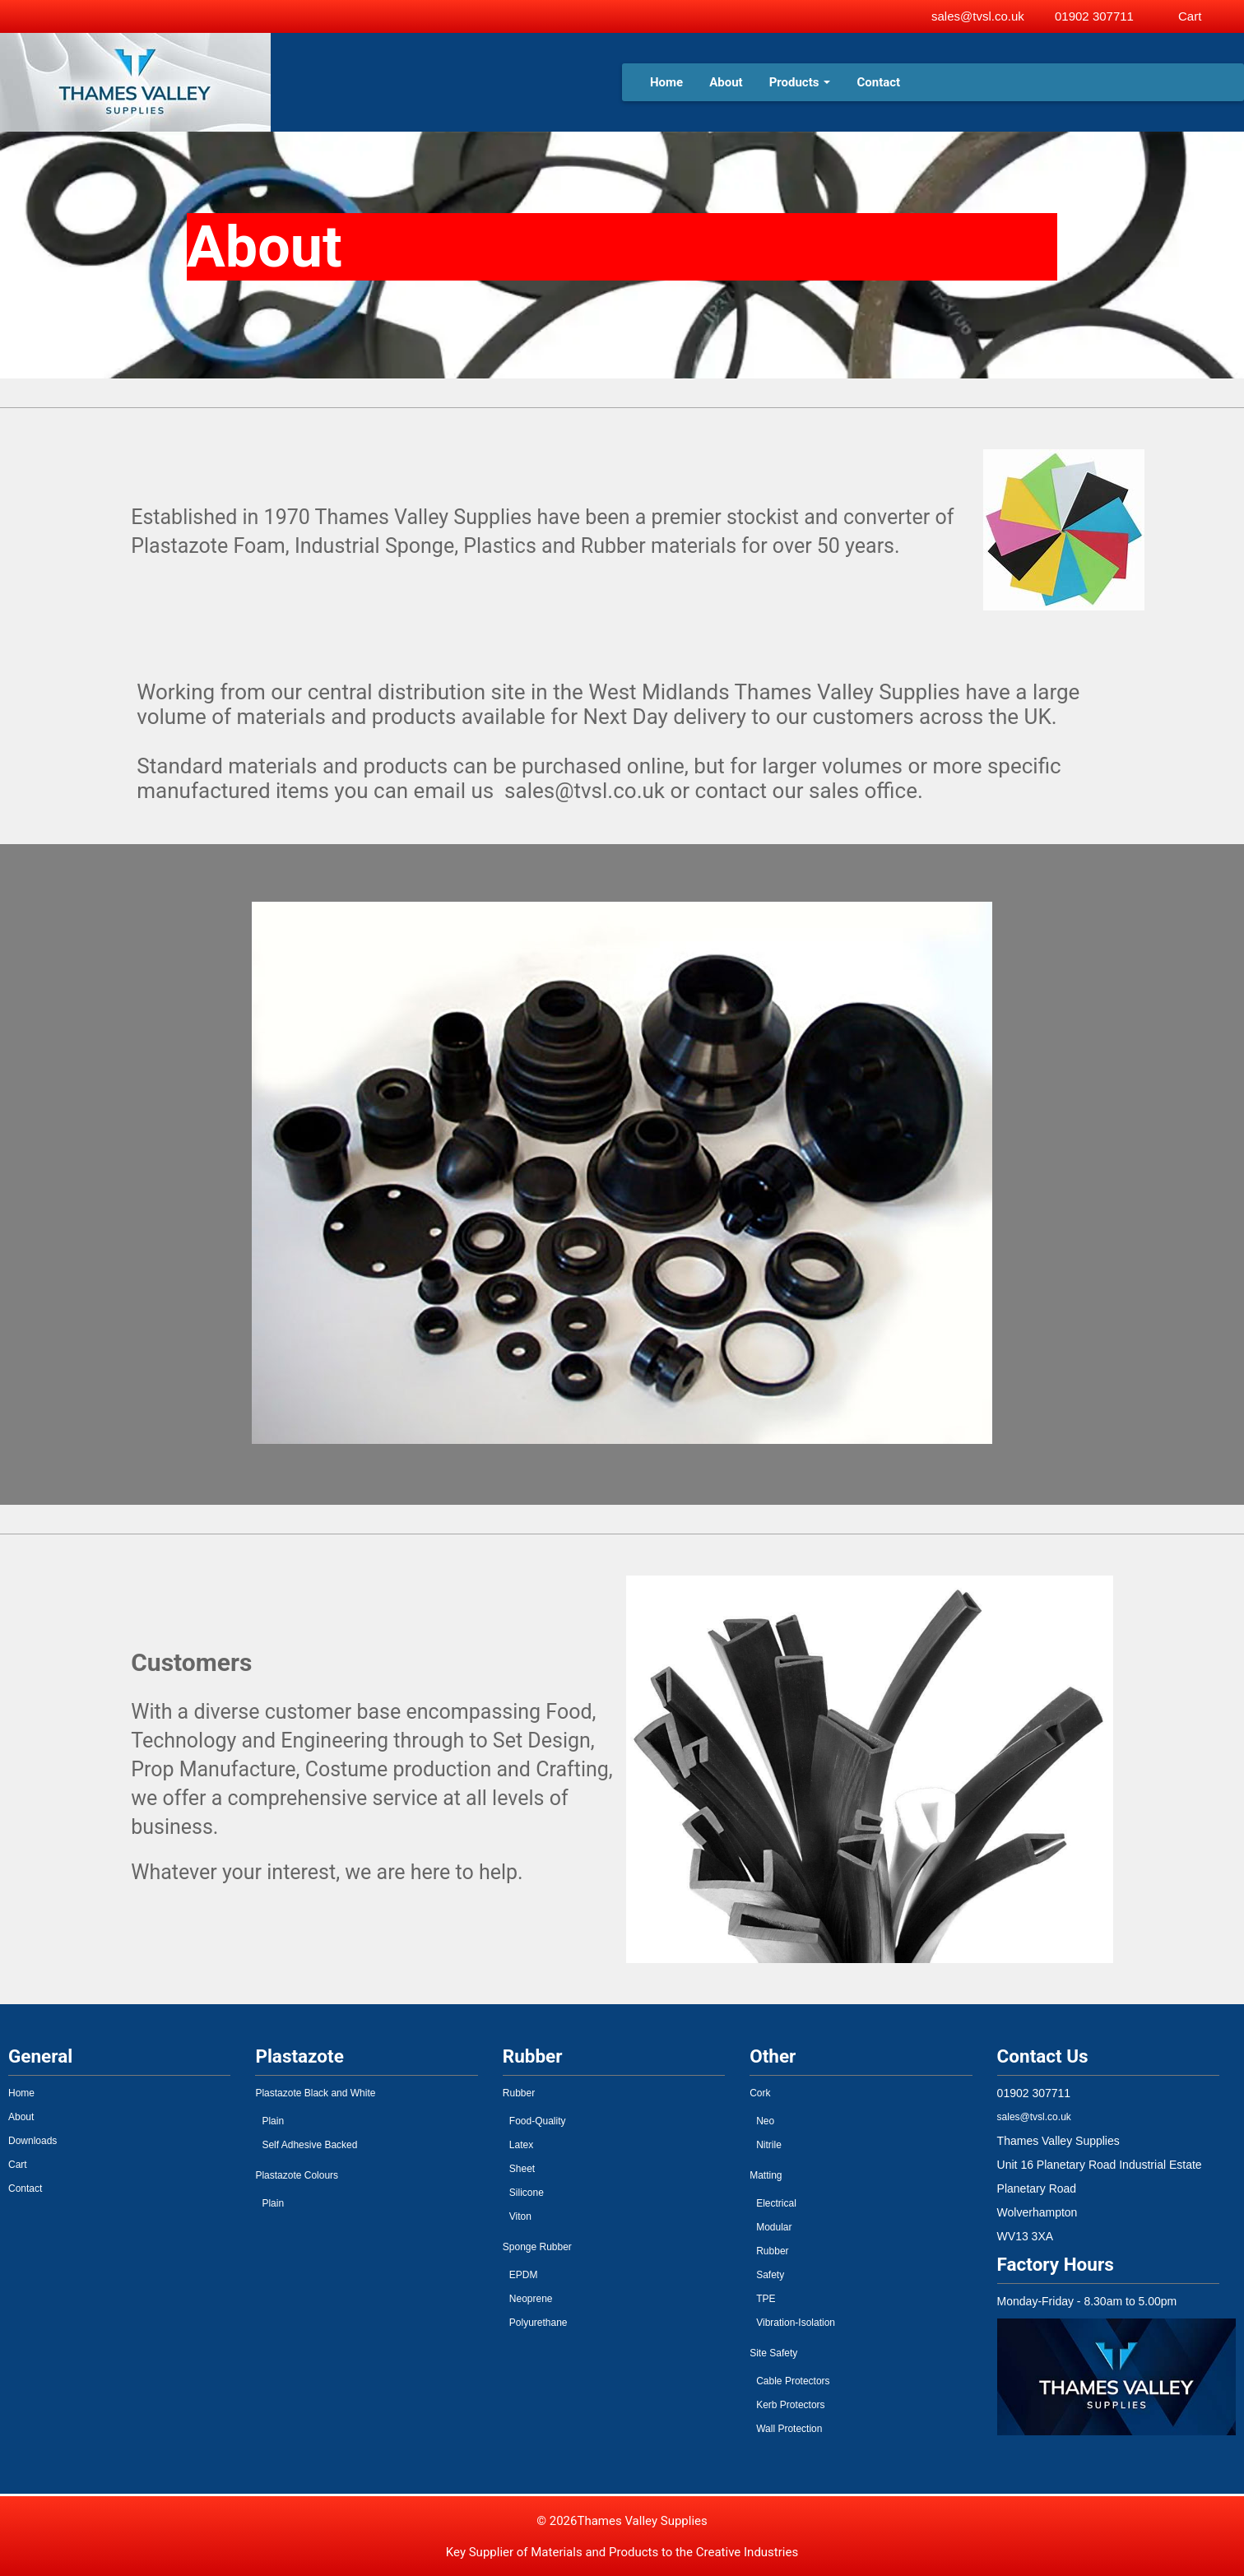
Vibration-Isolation (795, 2322)
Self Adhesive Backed (309, 2145)
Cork (760, 2093)
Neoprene (531, 2298)
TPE (765, 2298)
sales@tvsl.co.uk (977, 16)
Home (666, 82)
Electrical (776, 2203)
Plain (273, 2121)
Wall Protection (789, 2428)
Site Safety (773, 2353)
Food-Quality (537, 2121)
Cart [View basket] (1189, 16)
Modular (773, 2227)
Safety (770, 2275)
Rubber (519, 2093)
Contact (878, 82)
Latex (521, 2145)
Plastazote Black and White (315, 2093)
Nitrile (769, 2145)
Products (800, 82)
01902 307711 (1094, 16)
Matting (766, 2175)
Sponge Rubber (537, 2247)
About (725, 82)
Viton (520, 2216)
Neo (765, 2121)
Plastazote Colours (296, 2175)
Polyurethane (538, 2322)
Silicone (526, 2192)
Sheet (522, 2169)
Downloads (32, 2141)
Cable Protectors (792, 2381)
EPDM (523, 2275)
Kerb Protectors (790, 2405)
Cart (17, 2164)
